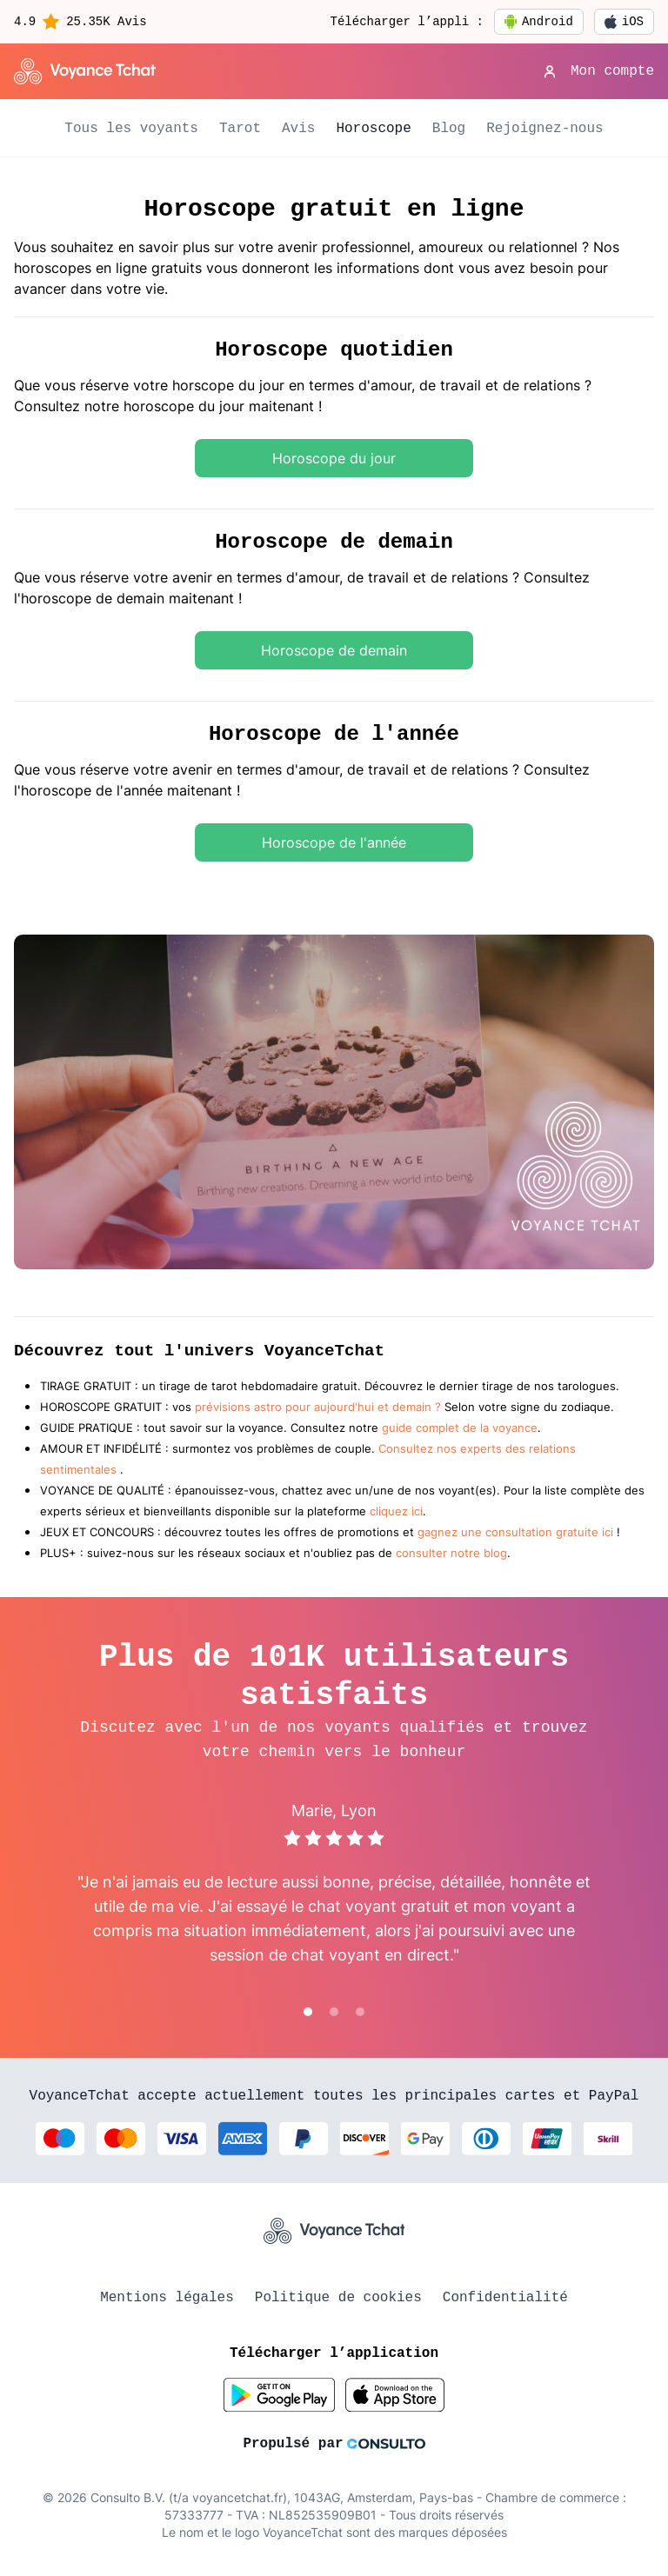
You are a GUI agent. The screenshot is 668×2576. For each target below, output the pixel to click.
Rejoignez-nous (544, 128)
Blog (448, 128)
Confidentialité (505, 2298)
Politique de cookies (338, 2298)
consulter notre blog (451, 1553)
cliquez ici (396, 1511)
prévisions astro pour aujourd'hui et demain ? (318, 1407)
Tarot (240, 128)
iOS (624, 22)
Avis (298, 128)
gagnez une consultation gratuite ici (515, 1532)
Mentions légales (167, 2298)
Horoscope (373, 128)
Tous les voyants (131, 128)
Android (538, 22)
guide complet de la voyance (460, 1427)
